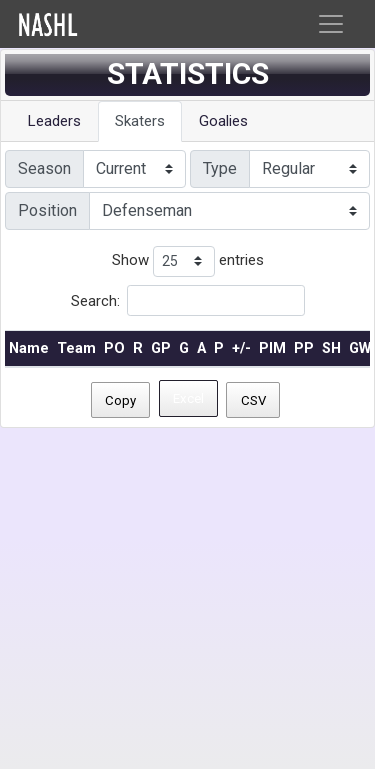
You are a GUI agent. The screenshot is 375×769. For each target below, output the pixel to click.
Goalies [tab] (223, 121)
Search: (188, 300)
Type (220, 168)
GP (161, 348)
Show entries (188, 261)
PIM (272, 348)
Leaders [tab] (54, 121)
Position (47, 210)
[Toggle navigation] (331, 24)
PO (114, 348)
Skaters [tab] (140, 121)
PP (304, 348)
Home (91, 24)
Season (44, 168)
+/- (241, 348)
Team (76, 348)
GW (360, 348)
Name (29, 348)
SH (331, 348)
